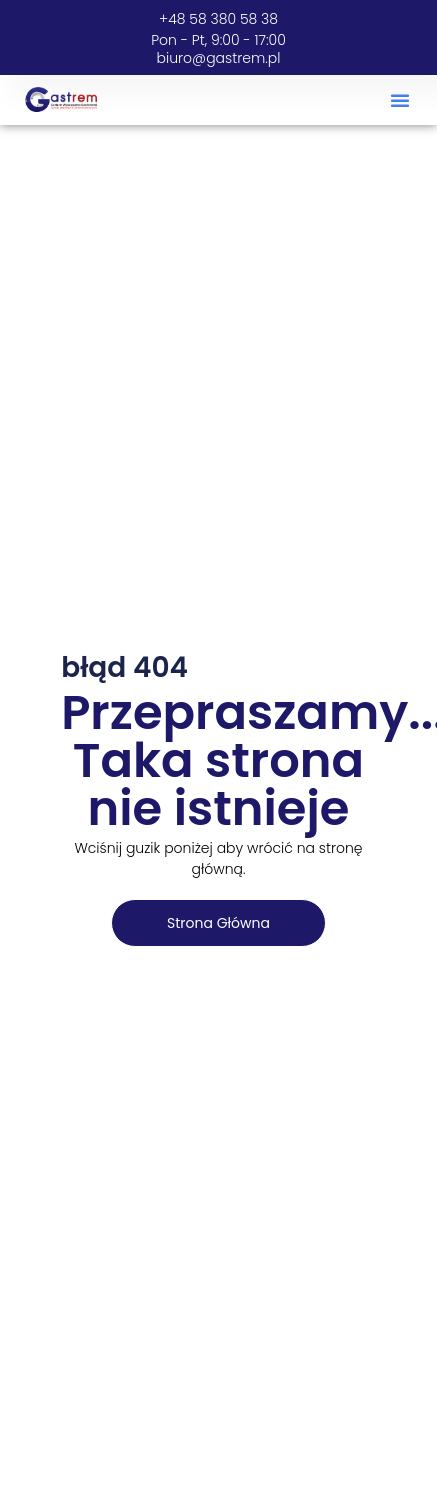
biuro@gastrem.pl (219, 58)
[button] (400, 100)
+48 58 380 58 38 (218, 19)
